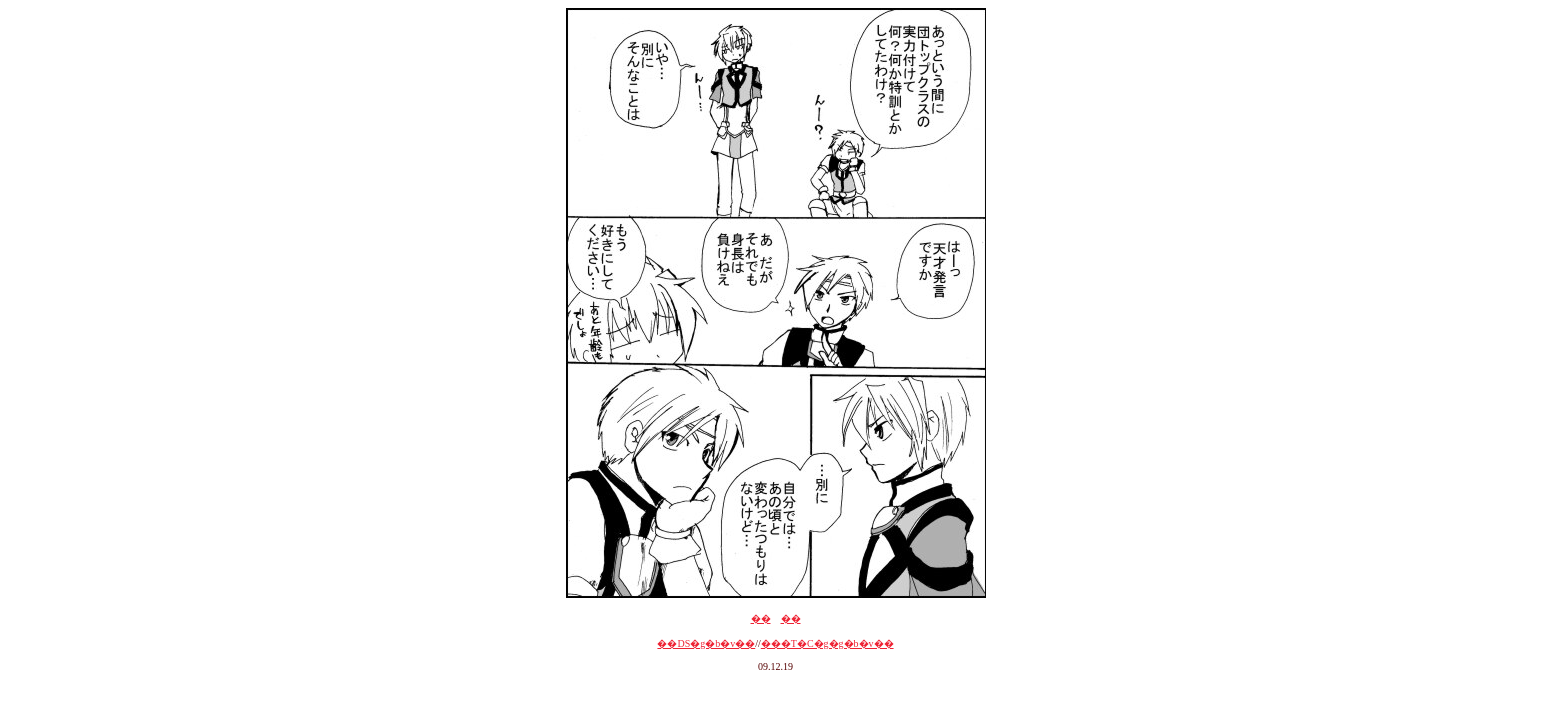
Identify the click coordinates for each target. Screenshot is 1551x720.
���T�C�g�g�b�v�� (827, 643)
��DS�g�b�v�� (706, 643)
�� (761, 618)
